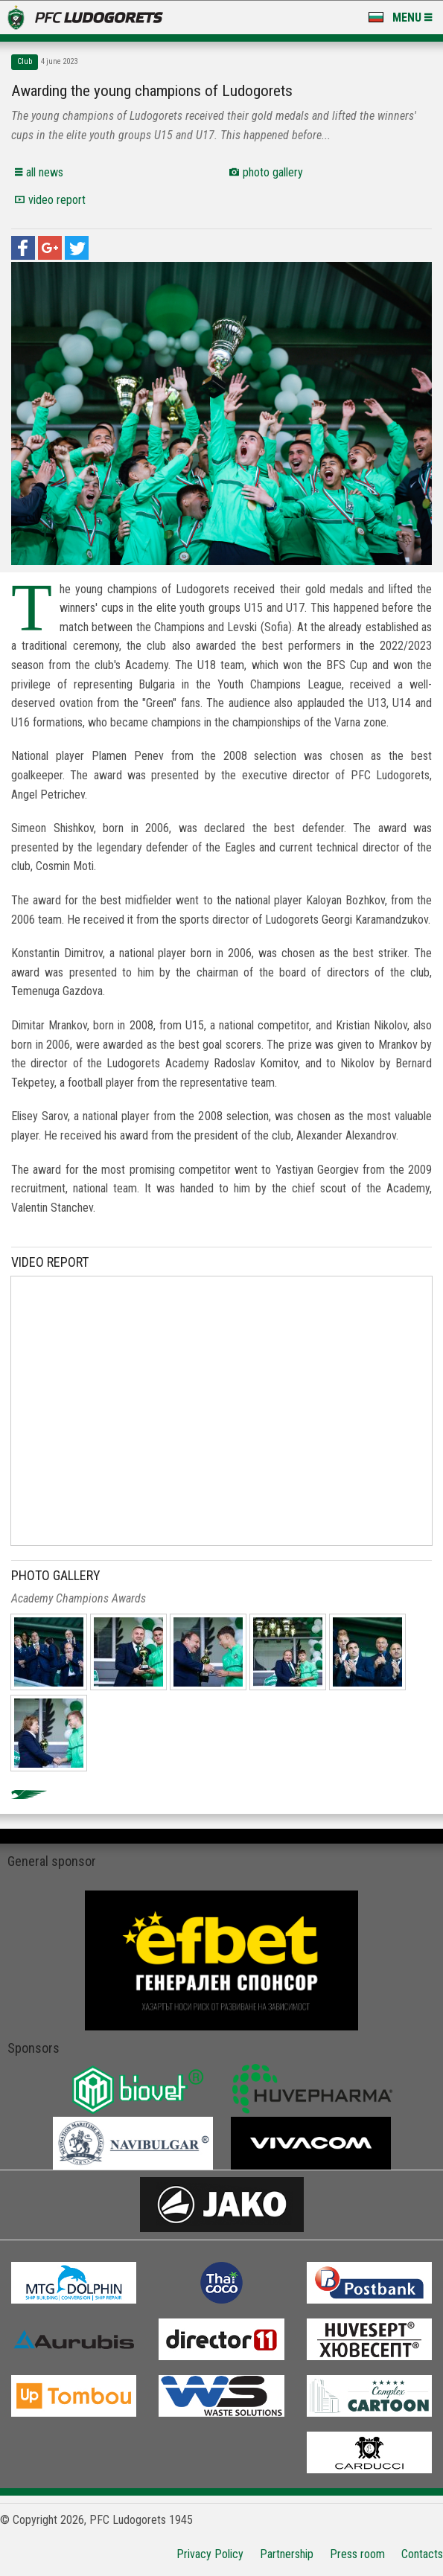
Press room (357, 2554)
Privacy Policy (209, 2554)
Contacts (422, 2554)
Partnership (286, 2554)
